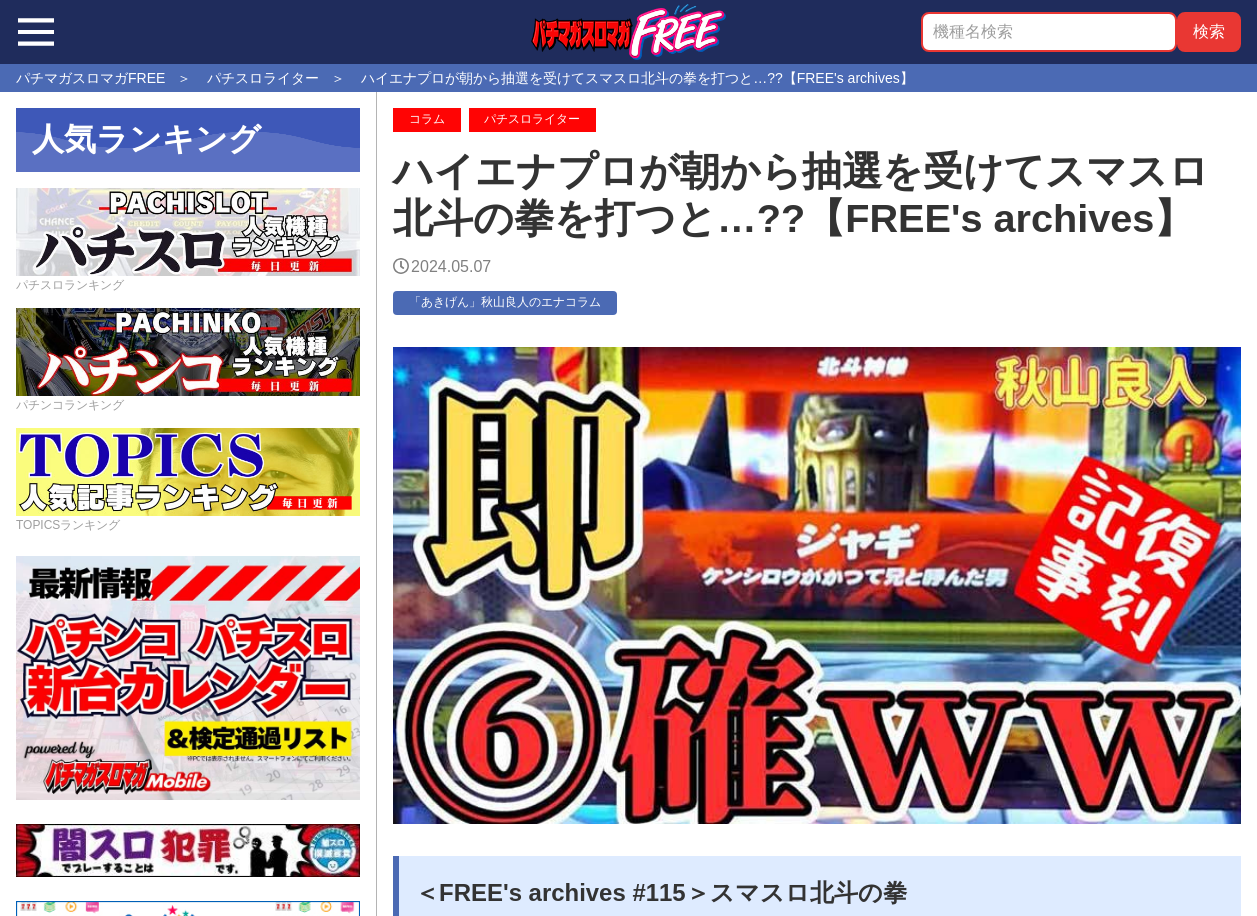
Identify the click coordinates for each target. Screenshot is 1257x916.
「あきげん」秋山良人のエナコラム (505, 302)
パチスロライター (532, 119)
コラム (427, 119)
